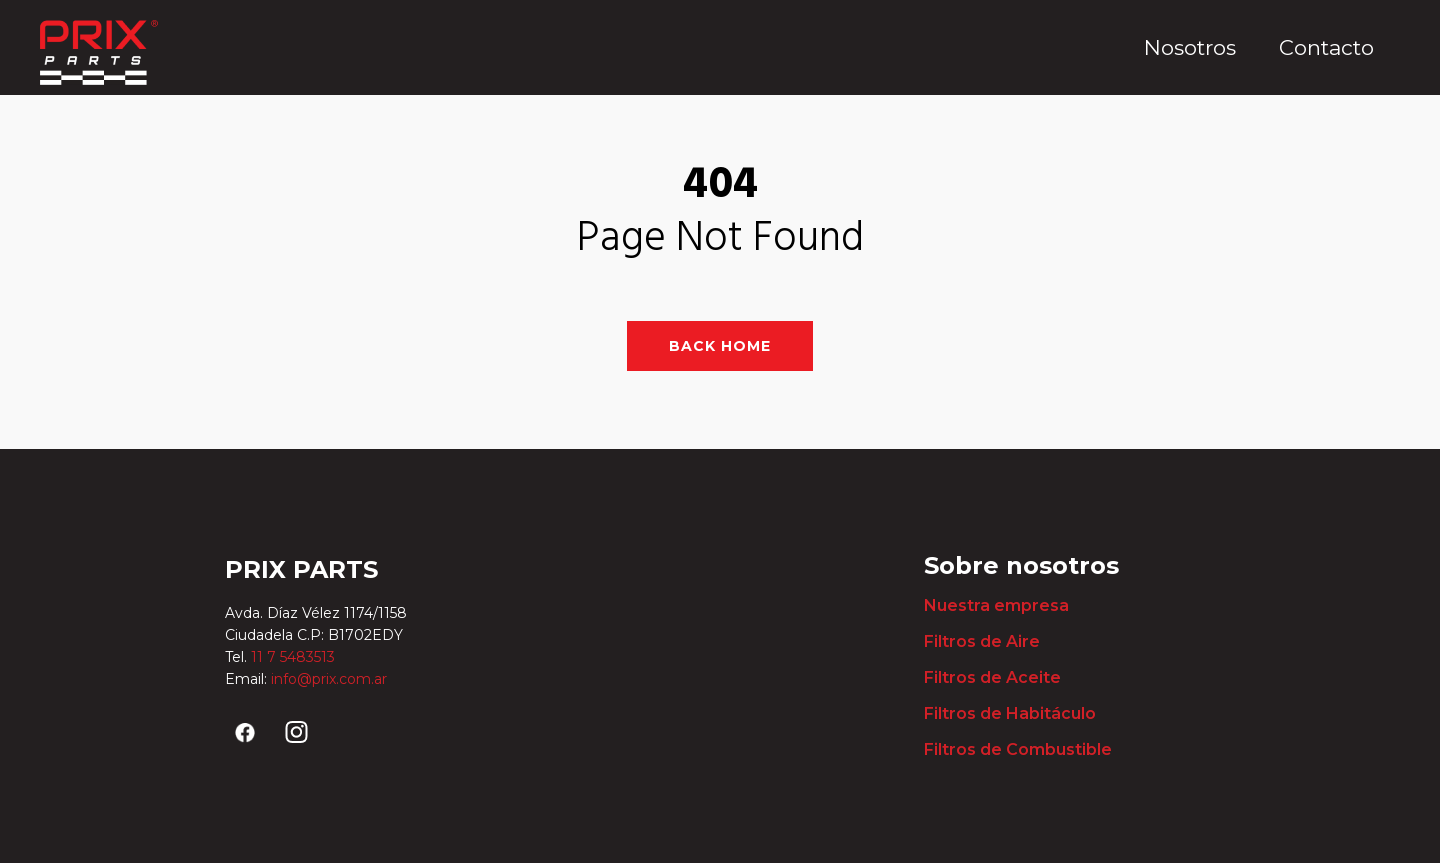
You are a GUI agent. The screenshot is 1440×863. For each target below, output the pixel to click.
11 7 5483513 (295, 657)
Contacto (1326, 47)
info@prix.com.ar (329, 679)
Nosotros (1190, 47)
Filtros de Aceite (992, 677)
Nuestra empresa (996, 605)
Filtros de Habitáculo (1010, 713)
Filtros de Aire (982, 641)
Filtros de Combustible (1018, 749)
